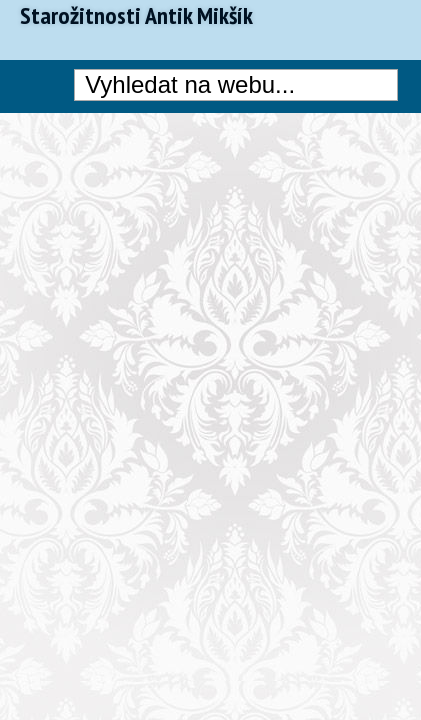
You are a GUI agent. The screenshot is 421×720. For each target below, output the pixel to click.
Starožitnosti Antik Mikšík (136, 16)
